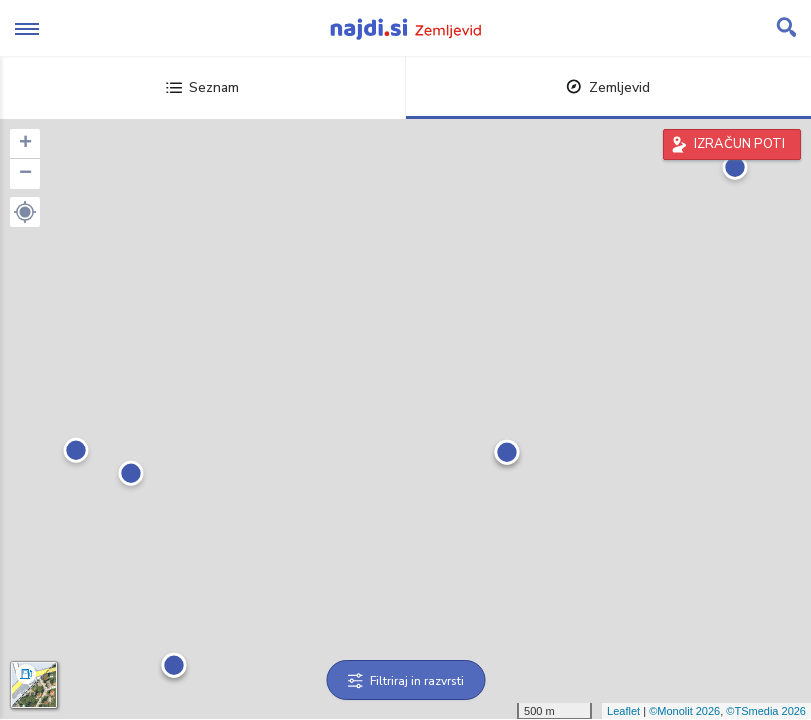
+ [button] (25, 144)
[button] (25, 212)
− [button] (25, 174)
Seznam (202, 87)
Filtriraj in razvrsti (405, 681)
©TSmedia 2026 (766, 711)
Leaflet (623, 711)
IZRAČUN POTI (739, 144)
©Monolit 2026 (684, 711)
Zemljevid (608, 87)
